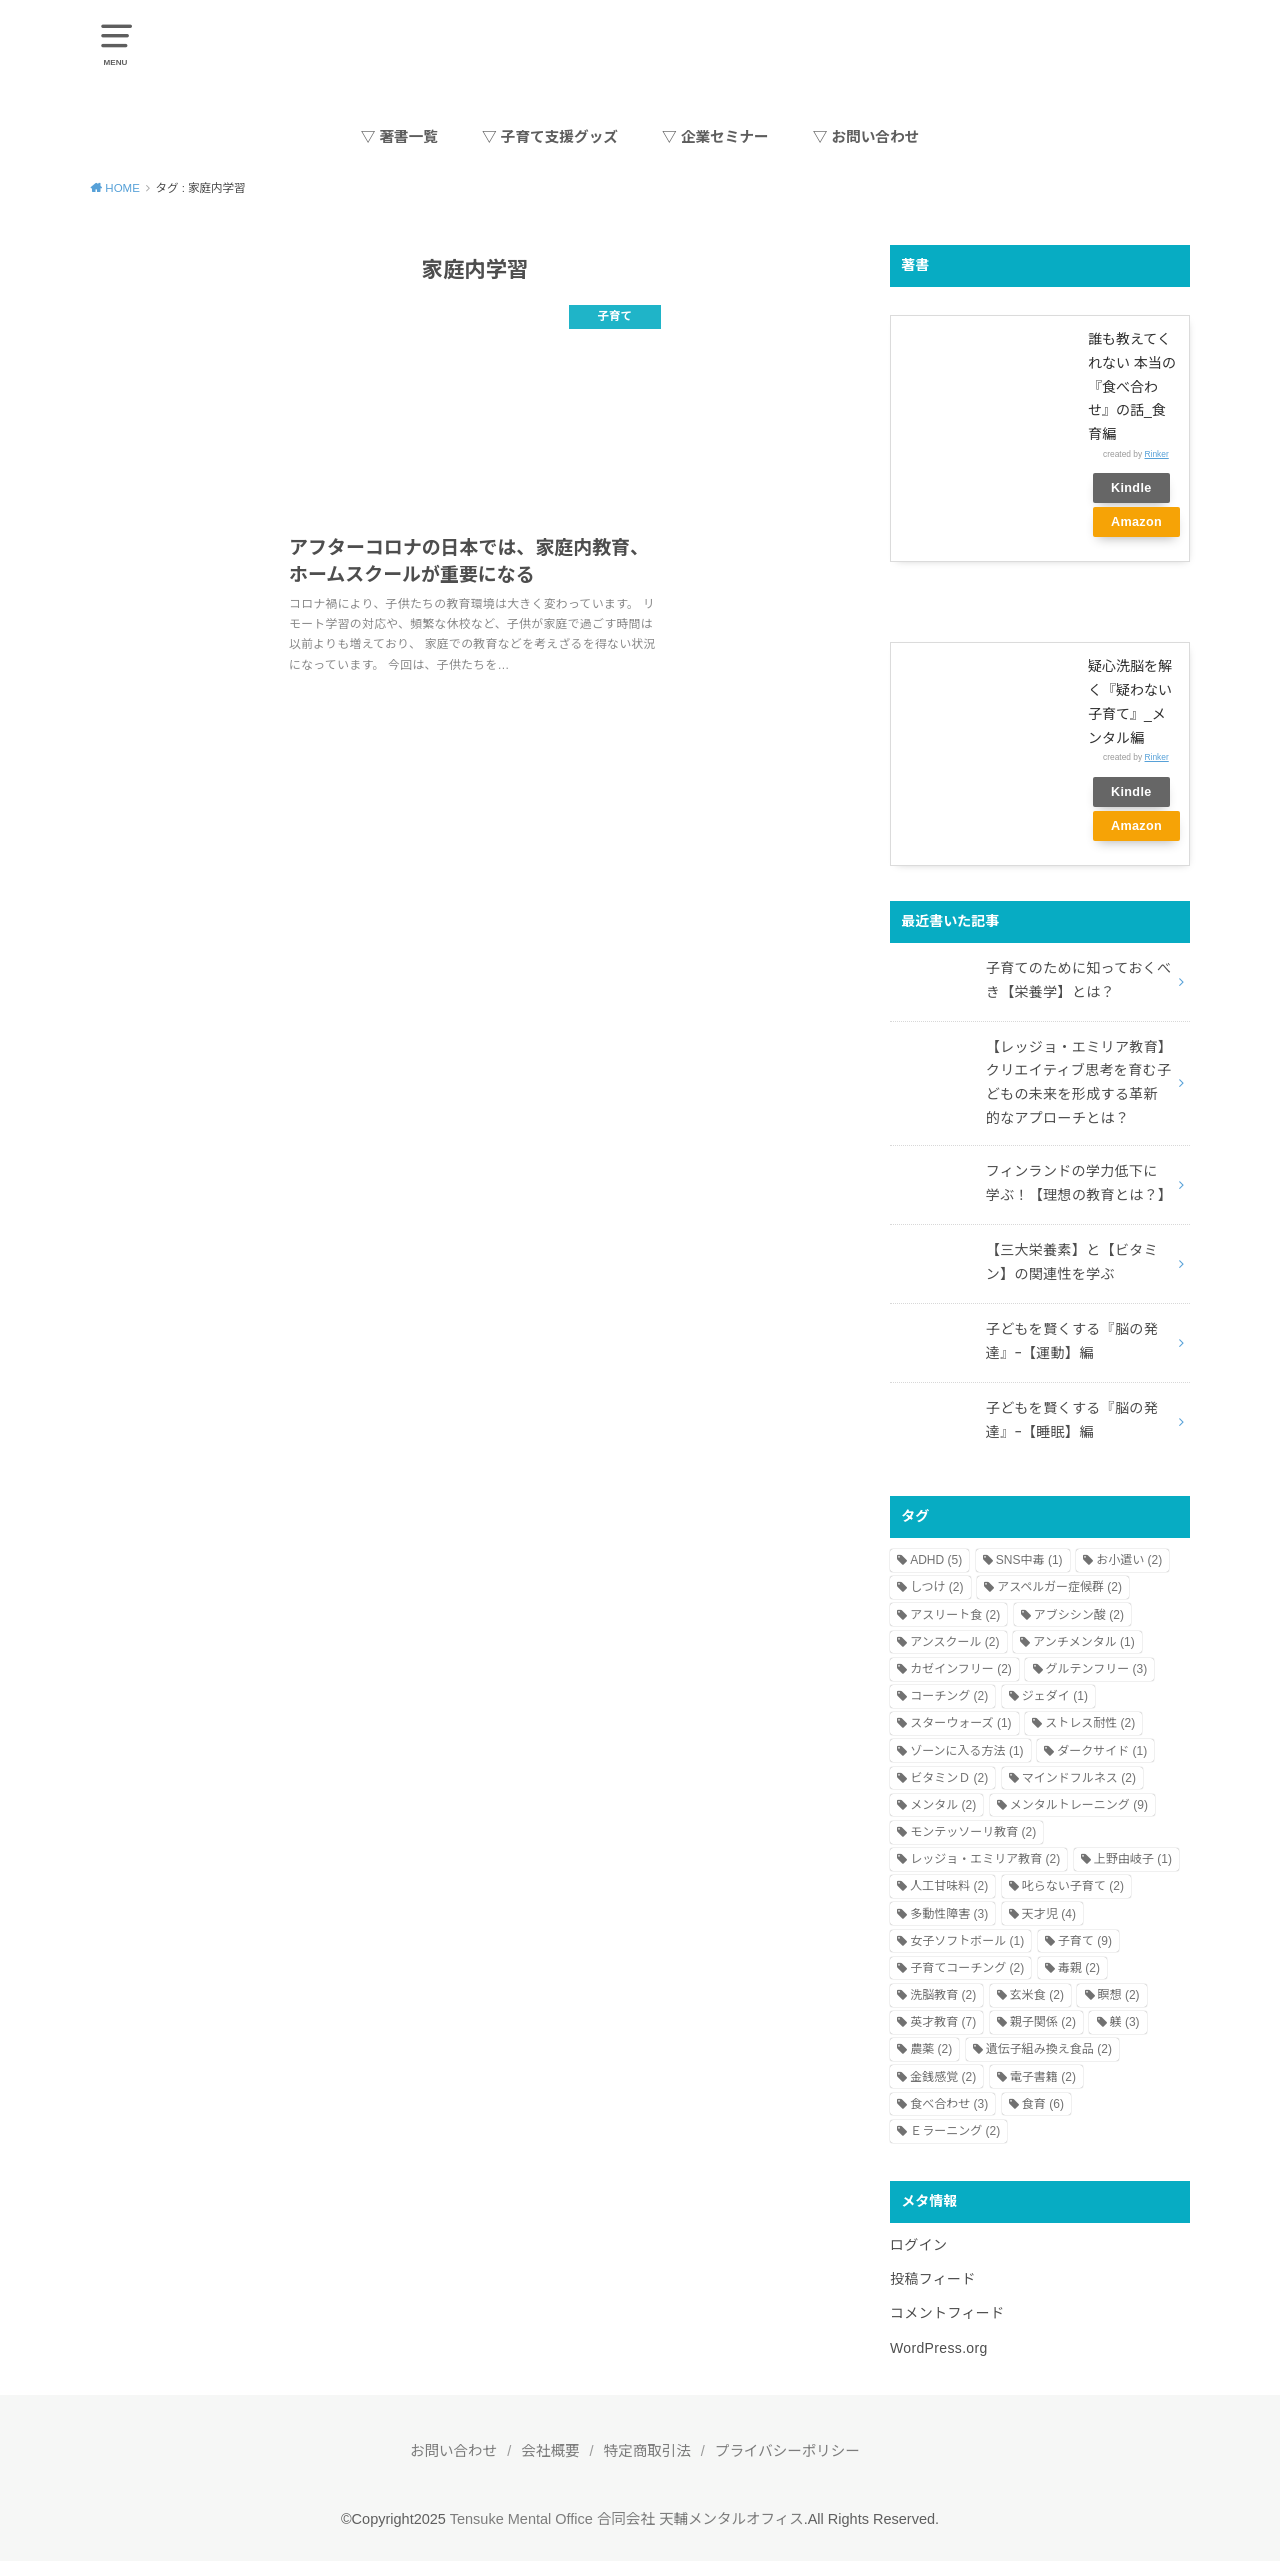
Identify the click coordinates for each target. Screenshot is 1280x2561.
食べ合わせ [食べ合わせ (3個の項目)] (949, 2104)
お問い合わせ (453, 2451)
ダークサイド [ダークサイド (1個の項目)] (1102, 1751)
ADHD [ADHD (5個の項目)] (936, 1560)
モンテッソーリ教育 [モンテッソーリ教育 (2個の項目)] (973, 1832)
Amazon (1136, 522)
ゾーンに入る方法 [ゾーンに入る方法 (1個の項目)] (966, 1751)
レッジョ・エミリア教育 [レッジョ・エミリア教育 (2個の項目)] (985, 1859)
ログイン (918, 2245)
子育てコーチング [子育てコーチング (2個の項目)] (967, 1968)
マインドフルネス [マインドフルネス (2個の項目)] (1079, 1778)
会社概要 (550, 2451)
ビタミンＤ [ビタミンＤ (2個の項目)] (949, 1778)
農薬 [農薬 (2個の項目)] (931, 2049)
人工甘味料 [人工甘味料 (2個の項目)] (949, 1886)
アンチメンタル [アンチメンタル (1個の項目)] (1084, 1642)
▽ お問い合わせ (866, 137)
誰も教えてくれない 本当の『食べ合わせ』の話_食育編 (1132, 386)
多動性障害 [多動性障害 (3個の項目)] (949, 1914)
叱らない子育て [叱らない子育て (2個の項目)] (1073, 1886)
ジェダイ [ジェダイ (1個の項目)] (1055, 1696)
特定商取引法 (647, 2451)
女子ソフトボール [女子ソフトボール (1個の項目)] (967, 1941)
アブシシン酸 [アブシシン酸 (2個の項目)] (1079, 1615)
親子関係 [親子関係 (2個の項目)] (1043, 2022)
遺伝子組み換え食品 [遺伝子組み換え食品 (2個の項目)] (1049, 2049)
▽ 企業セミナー (715, 137)
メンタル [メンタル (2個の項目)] (943, 1805)
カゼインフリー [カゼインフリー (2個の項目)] (961, 1669)
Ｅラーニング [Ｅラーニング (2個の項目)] (955, 2131)
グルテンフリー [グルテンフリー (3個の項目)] (1097, 1669)
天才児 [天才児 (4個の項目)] (1049, 1914)
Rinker (1157, 454)
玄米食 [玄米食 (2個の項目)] (1037, 1995)
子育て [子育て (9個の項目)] (1085, 1941)
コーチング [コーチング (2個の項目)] (949, 1696)
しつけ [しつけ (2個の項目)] (936, 1587)
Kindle (1131, 488)
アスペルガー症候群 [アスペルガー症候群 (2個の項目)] (1059, 1587)
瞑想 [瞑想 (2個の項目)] (1119, 1995)
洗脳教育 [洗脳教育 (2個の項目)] (943, 1995)
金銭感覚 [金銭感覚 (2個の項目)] (943, 2077)
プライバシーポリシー (787, 2451)
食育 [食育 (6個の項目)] (1043, 2104)
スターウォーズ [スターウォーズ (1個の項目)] (960, 1723)
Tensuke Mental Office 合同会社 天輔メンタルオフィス (627, 2519)
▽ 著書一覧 (399, 137)
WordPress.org (939, 2348)
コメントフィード (947, 2313)
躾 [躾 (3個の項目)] (1125, 2022)
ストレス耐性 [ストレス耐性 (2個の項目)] (1090, 1723)
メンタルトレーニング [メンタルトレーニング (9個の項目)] (1079, 1805)
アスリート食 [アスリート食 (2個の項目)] (955, 1615)
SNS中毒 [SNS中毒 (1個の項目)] (1029, 1560)
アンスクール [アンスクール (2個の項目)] (954, 1642)
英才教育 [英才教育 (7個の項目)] (943, 2022)
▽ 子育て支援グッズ (550, 137)
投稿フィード (933, 2279)
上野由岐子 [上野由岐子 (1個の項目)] (1133, 1859)
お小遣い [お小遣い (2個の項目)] (1129, 1560)
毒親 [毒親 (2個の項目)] (1079, 1968)
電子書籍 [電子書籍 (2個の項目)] (1043, 2077)
